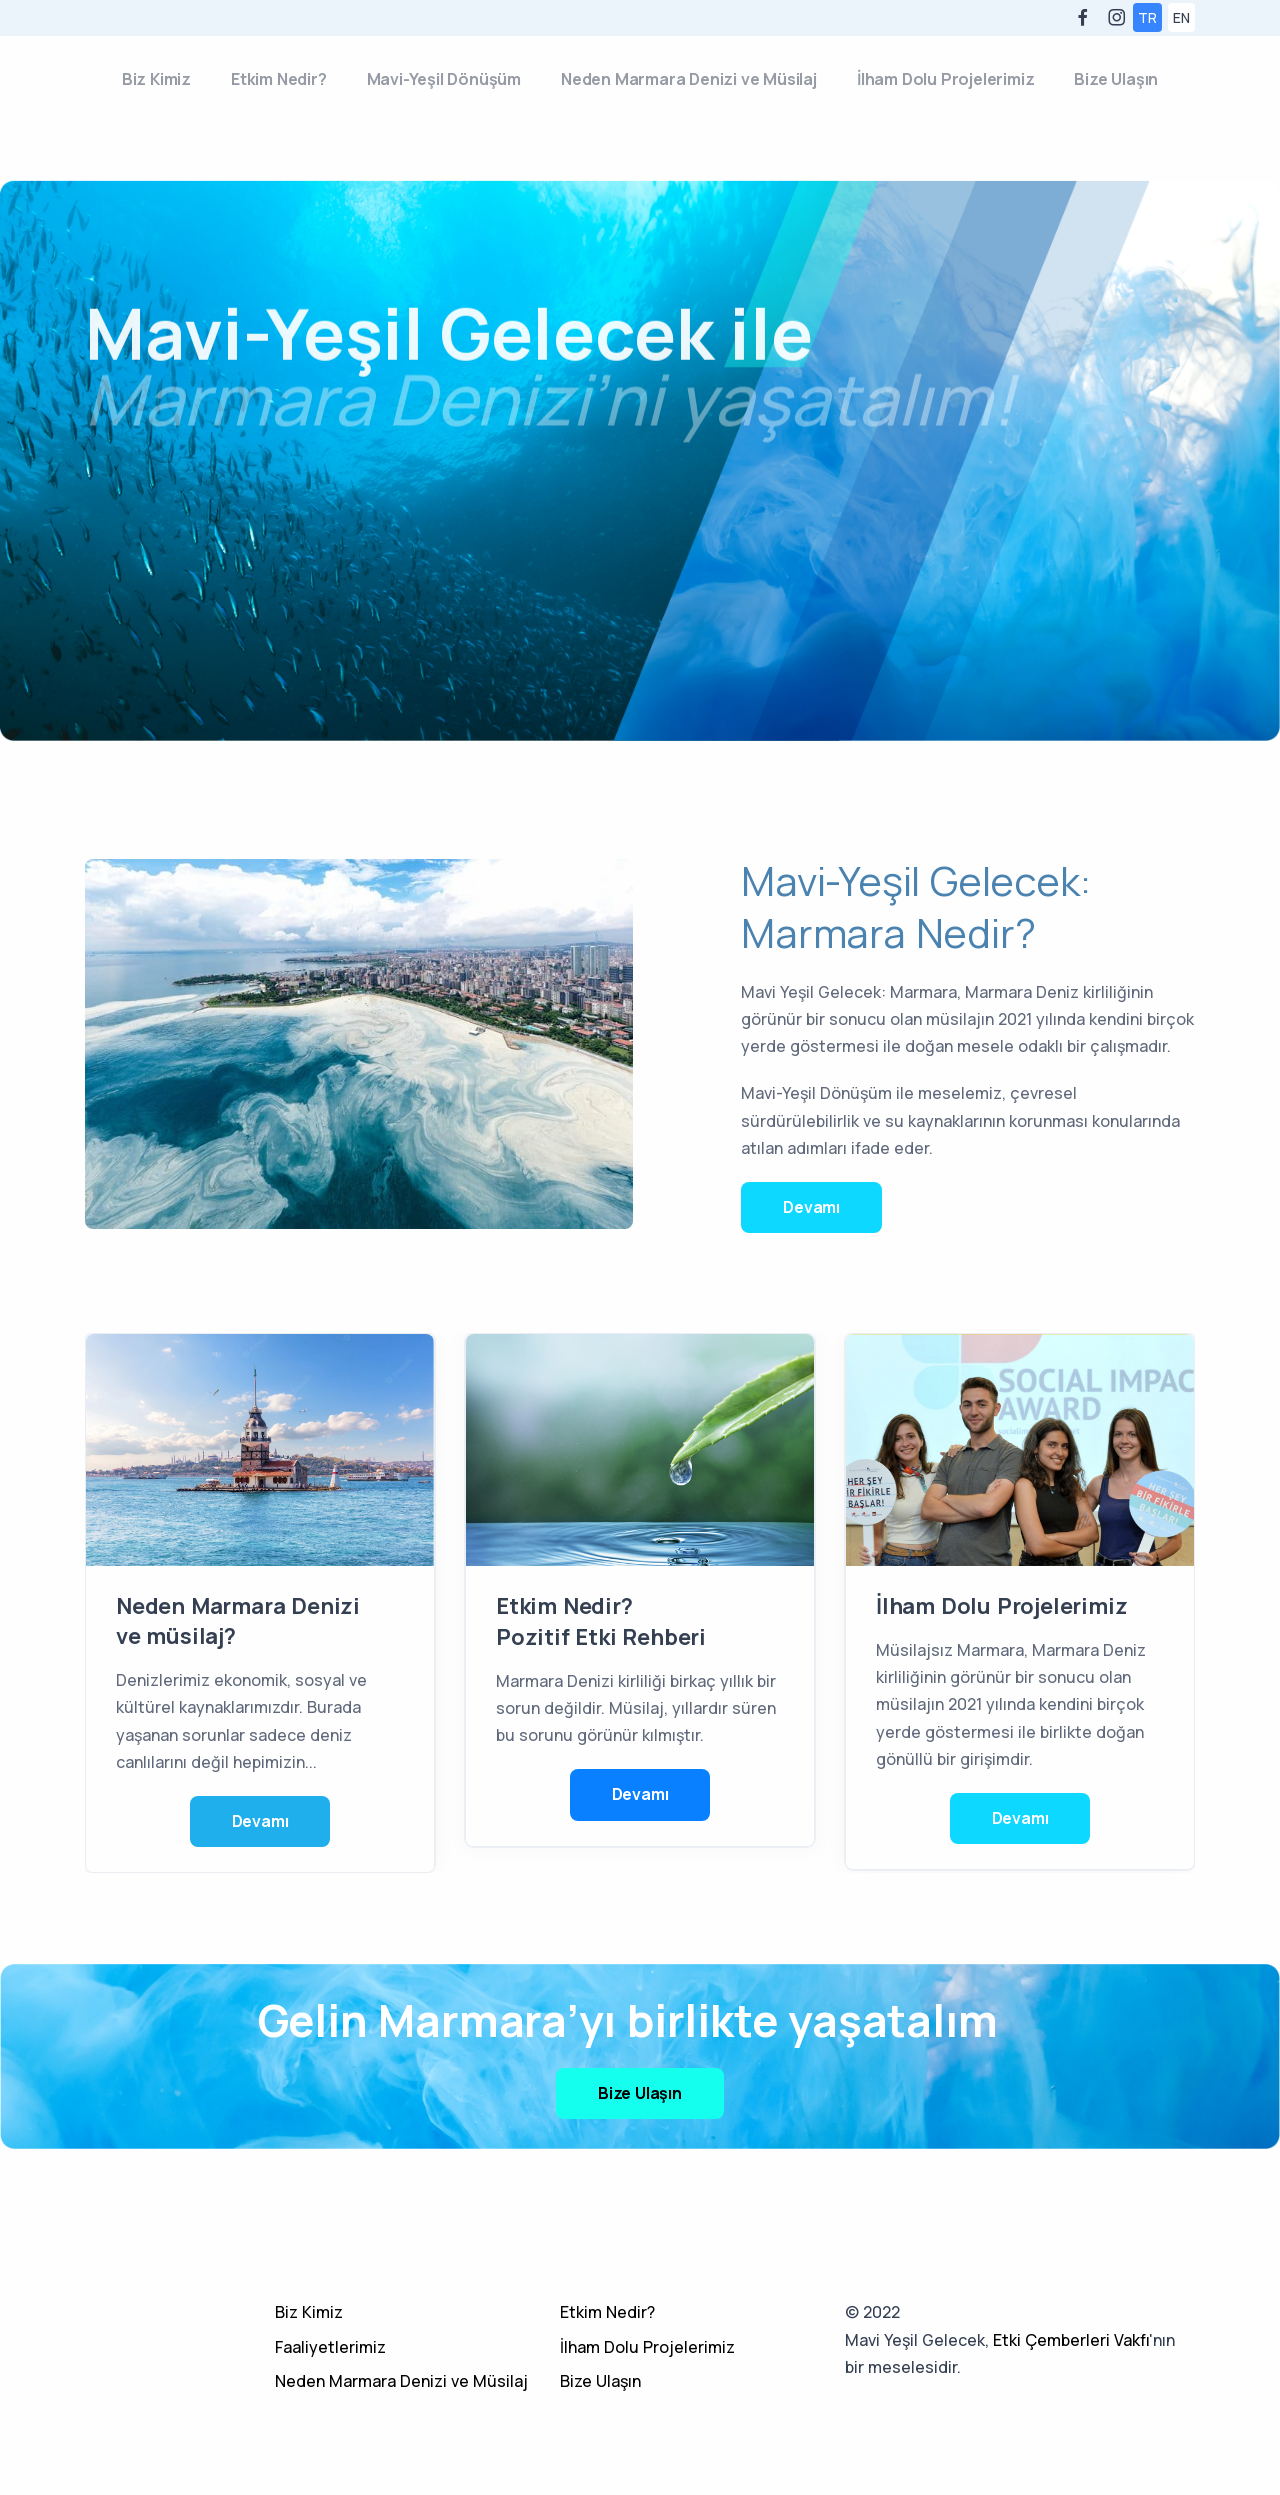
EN (1181, 17)
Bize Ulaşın (1116, 79)
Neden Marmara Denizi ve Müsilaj (689, 79)
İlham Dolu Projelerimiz (945, 79)
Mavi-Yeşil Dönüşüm (444, 79)
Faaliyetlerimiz (330, 2347)
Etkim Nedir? (279, 79)
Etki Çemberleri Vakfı (1071, 2340)
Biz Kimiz (156, 79)
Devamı (811, 1207)
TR (1147, 17)
